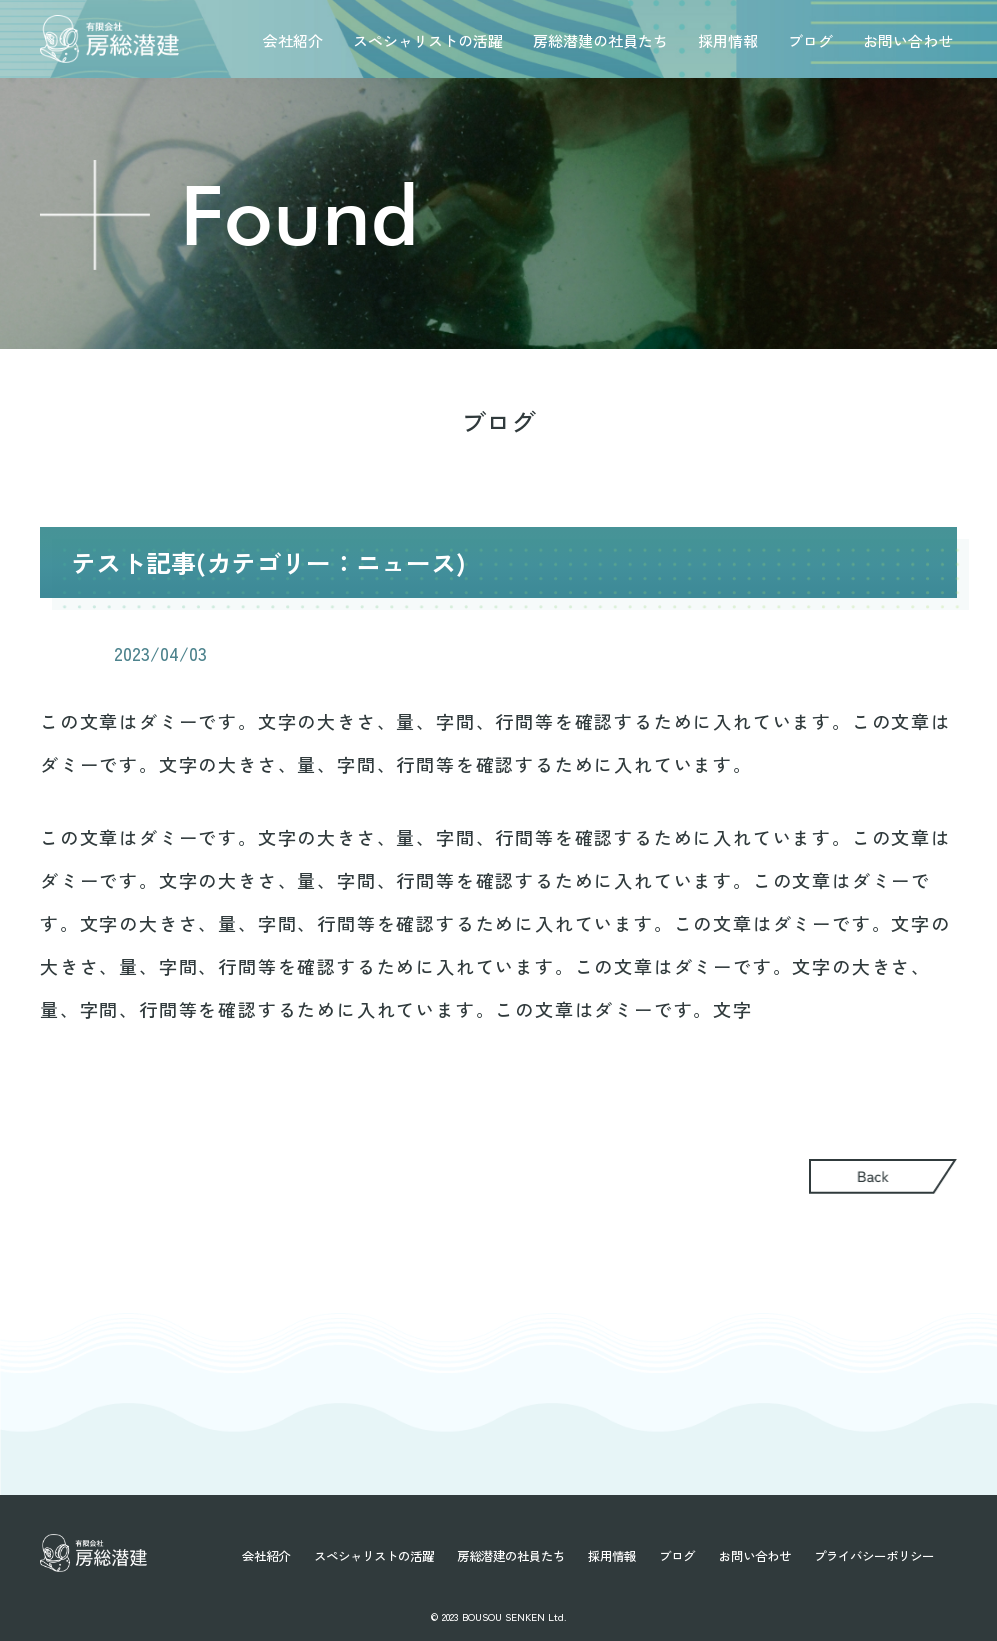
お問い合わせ (908, 40)
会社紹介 (293, 40)
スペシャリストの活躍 (428, 40)
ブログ (810, 40)
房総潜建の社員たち (600, 40)
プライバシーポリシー (874, 1556)
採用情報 (728, 40)
